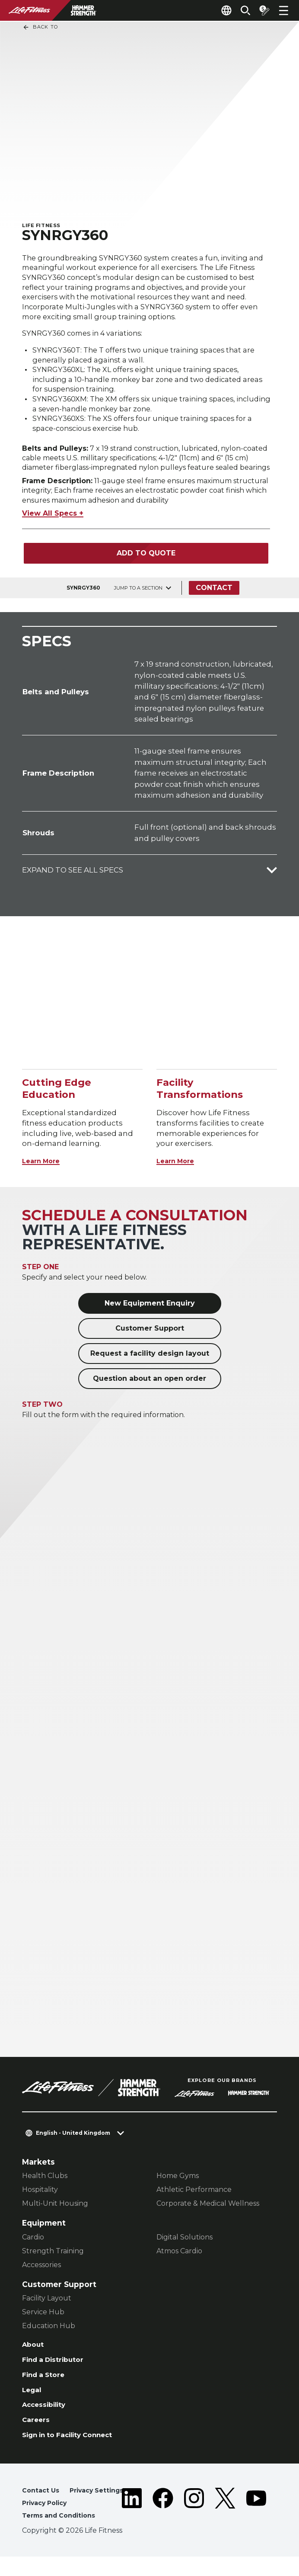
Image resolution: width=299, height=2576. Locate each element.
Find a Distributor (57, 2369)
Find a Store (46, 2386)
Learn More (44, 1169)
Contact (216, 596)
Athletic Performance (194, 2198)
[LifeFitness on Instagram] (194, 2522)
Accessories (41, 2273)
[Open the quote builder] (261, 10)
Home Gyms (177, 2184)
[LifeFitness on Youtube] (256, 2522)
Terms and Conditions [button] (62, 2535)
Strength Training (53, 2259)
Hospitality (40, 2198)
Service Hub (43, 2320)
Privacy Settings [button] (101, 2507)
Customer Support (149, 1337)
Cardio (33, 2245)
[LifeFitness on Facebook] (163, 2522)
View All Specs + (52, 522)
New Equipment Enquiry (150, 1312)
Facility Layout (46, 2307)
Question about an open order (149, 1387)
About (34, 2353)
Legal (33, 2402)
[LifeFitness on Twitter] (225, 2522)
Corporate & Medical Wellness (207, 2212)
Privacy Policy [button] (47, 2521)
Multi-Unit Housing (55, 2212)
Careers (38, 2434)
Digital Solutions (184, 2245)
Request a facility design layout (149, 1362)
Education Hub (48, 2334)
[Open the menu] (283, 10)
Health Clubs (44, 2184)
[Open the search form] (238, 10)
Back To (40, 27)
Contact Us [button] (42, 2507)
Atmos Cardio (179, 2259)
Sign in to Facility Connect (74, 2451)
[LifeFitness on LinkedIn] (131, 2522)
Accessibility (47, 2418)
